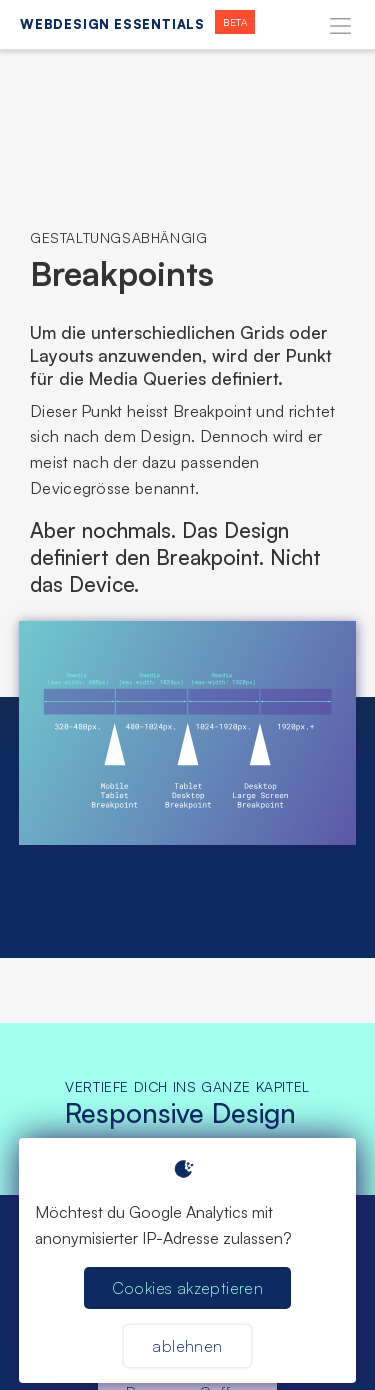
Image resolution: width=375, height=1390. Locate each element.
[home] (132, 24)
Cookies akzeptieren (188, 1288)
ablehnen (187, 1346)
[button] (340, 24)
